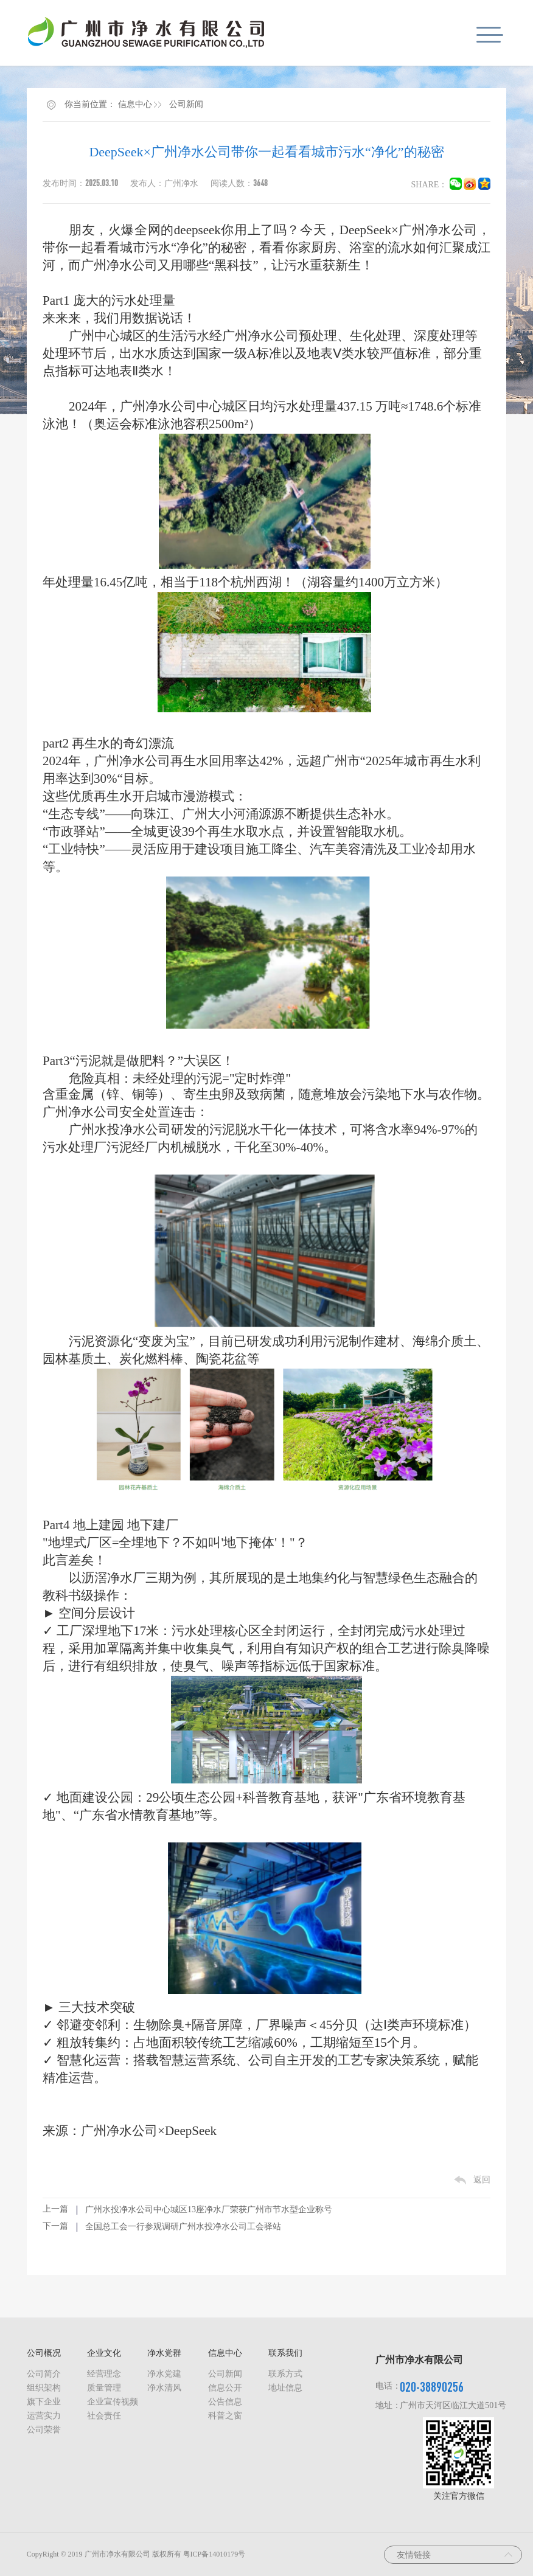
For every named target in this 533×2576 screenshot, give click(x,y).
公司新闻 (186, 104)
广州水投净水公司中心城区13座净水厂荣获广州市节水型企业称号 (208, 2209)
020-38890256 (432, 2386)
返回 (481, 2179)
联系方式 (285, 2373)
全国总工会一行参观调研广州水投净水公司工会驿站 (183, 2226)
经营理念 (104, 2373)
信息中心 (135, 104)
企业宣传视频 (112, 2401)
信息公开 (225, 2387)
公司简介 (44, 2373)
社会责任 (104, 2415)
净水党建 (164, 2373)
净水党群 (164, 2353)
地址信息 (285, 2387)
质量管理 (104, 2387)
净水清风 (164, 2387)
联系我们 (285, 2353)
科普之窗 (225, 2415)
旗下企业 (44, 2401)
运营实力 (44, 2415)
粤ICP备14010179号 (214, 2554)
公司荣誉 (44, 2429)
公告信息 (225, 2401)
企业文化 (104, 2353)
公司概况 (44, 2353)
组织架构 (44, 2387)
